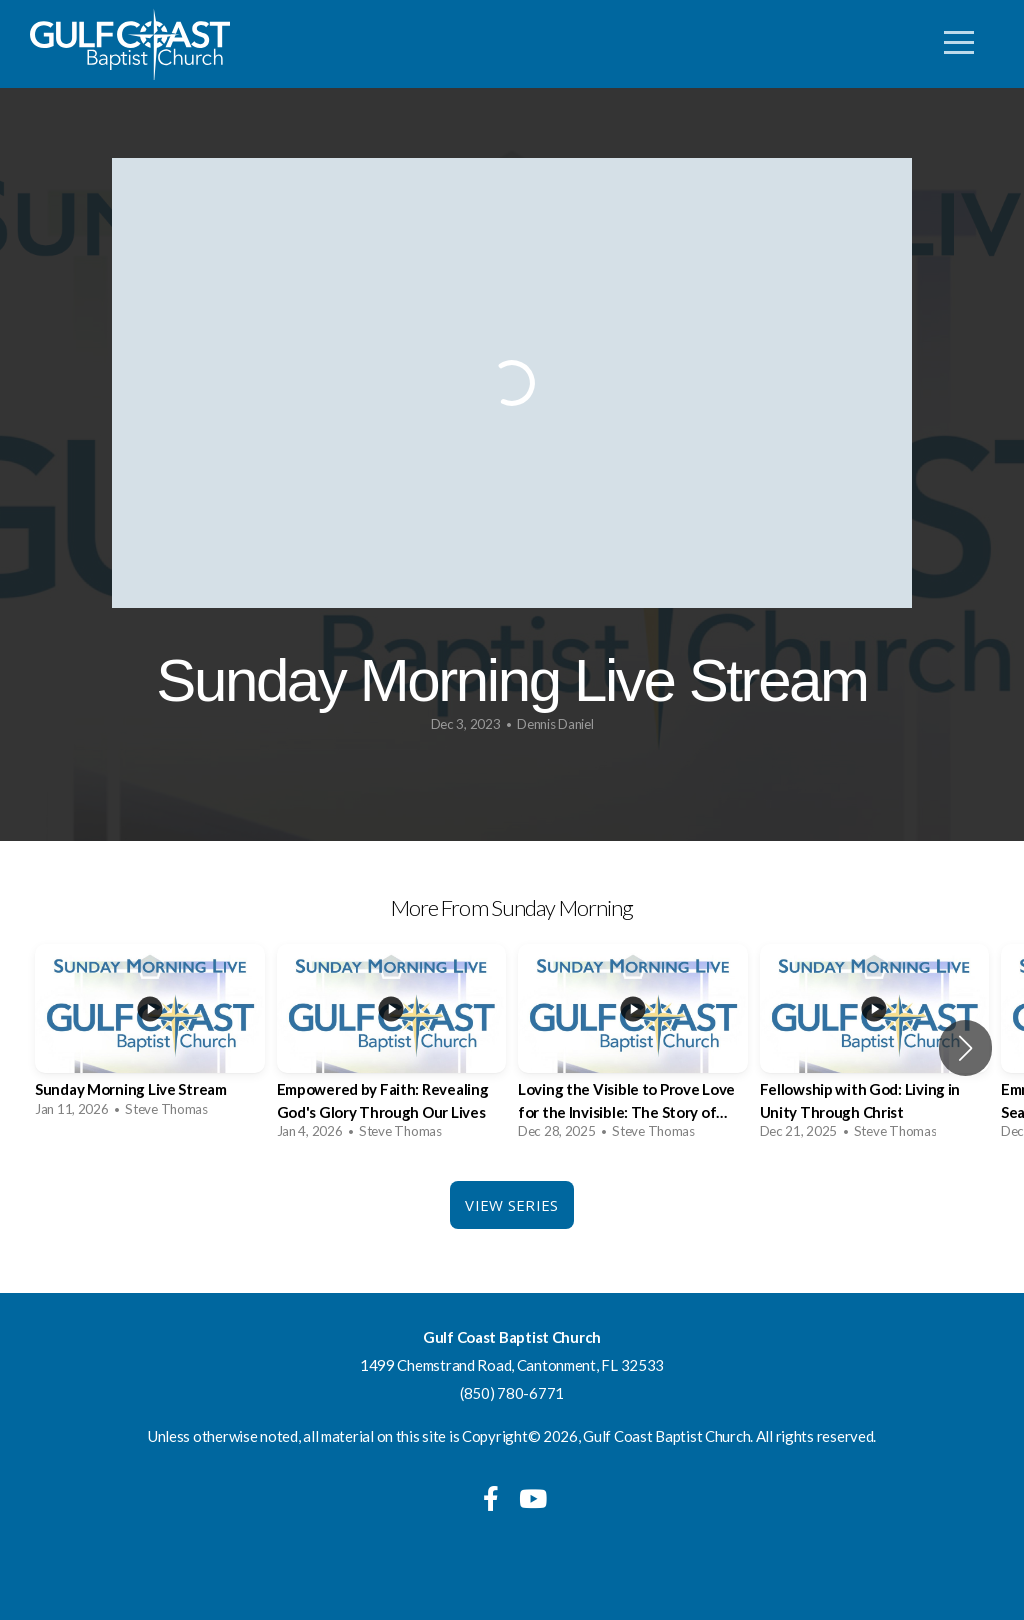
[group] (150, 1036)
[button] (965, 1048)
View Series (511, 1205)
